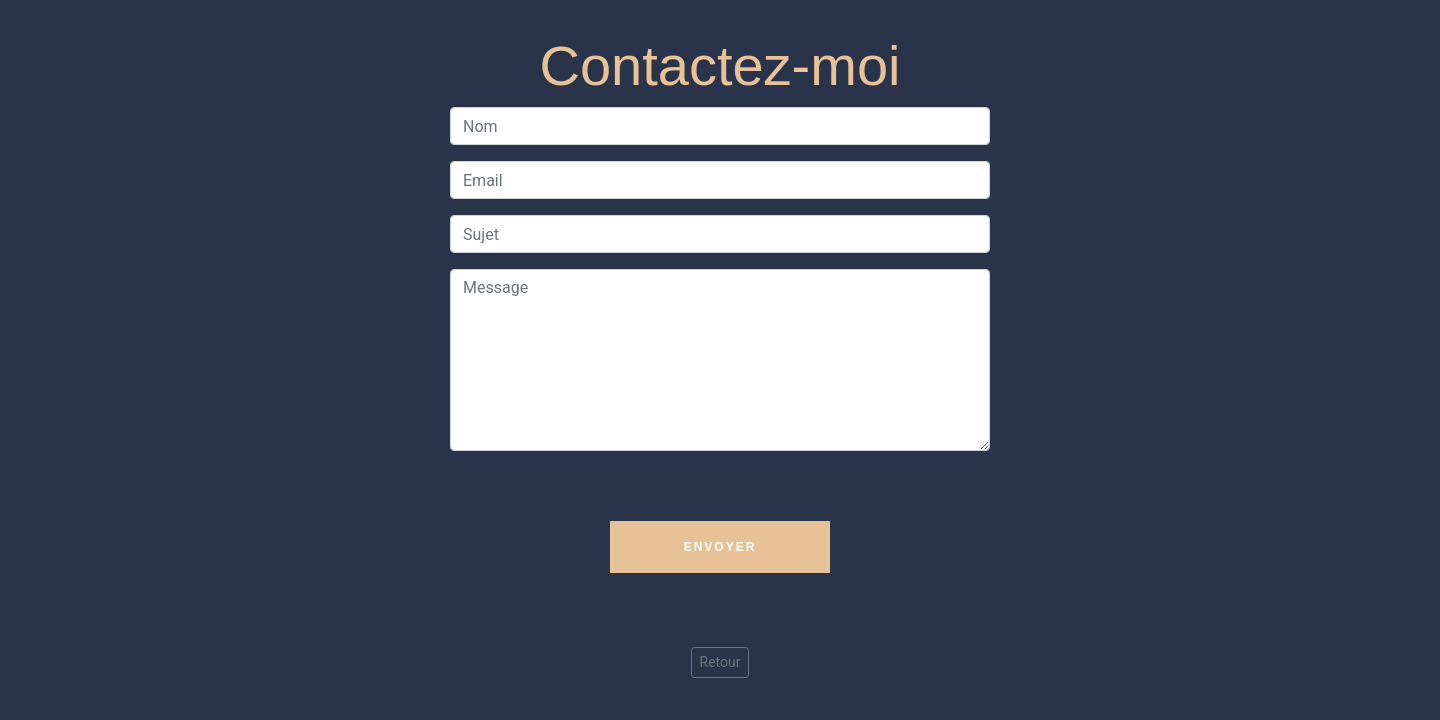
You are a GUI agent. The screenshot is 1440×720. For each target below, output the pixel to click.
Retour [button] (720, 662)
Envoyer (720, 547)
